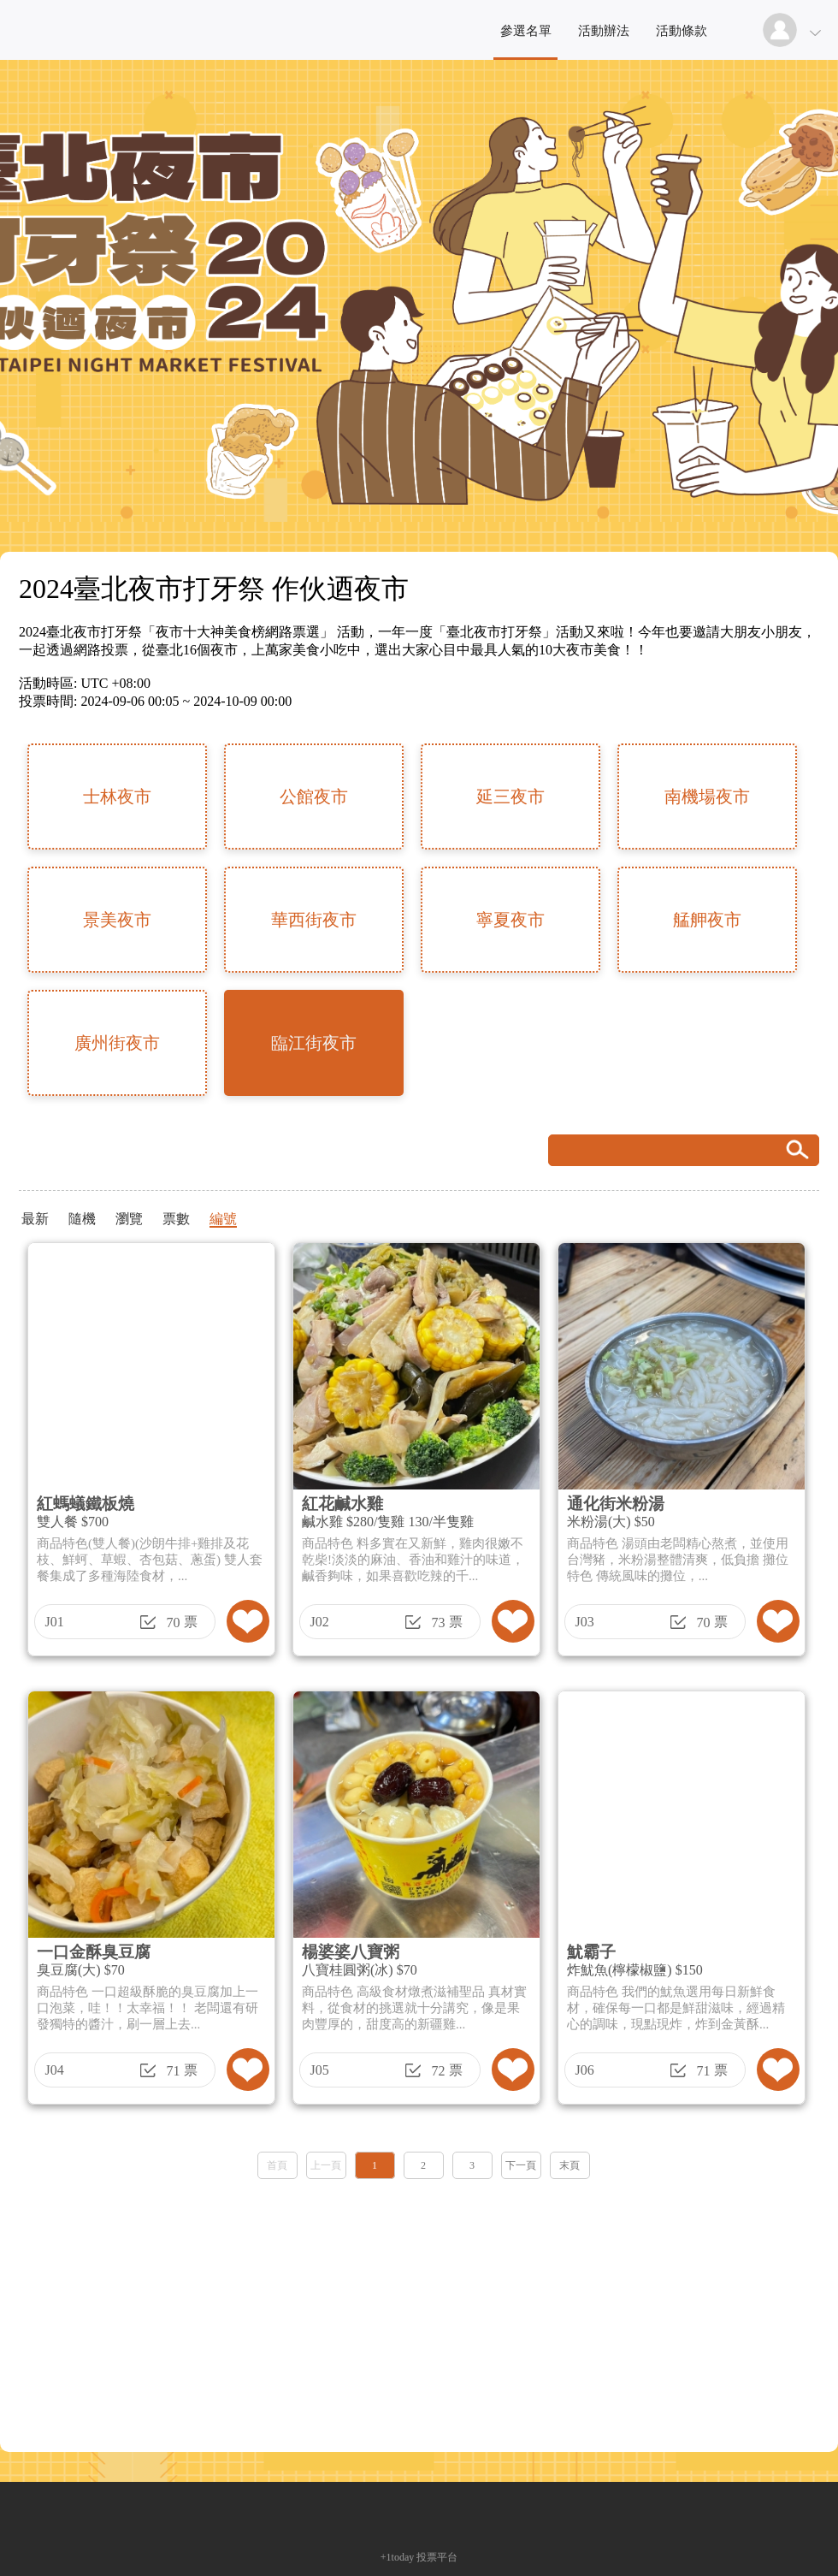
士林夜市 (117, 796)
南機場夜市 (707, 796)
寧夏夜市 (510, 919)
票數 (176, 1218)
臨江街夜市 (314, 1042)
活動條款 (681, 31)
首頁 (277, 2165)
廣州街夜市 (117, 1042)
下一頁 (520, 2165)
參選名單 (526, 31)
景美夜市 (117, 919)
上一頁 (325, 2165)
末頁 (569, 2165)
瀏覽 (129, 1218)
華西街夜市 (314, 919)
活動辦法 (603, 31)
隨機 (82, 1218)
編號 (223, 1218)
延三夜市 (510, 796)
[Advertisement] (419, 2310)
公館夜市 (314, 796)
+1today (397, 2557)
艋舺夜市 (707, 919)
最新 (35, 1218)
